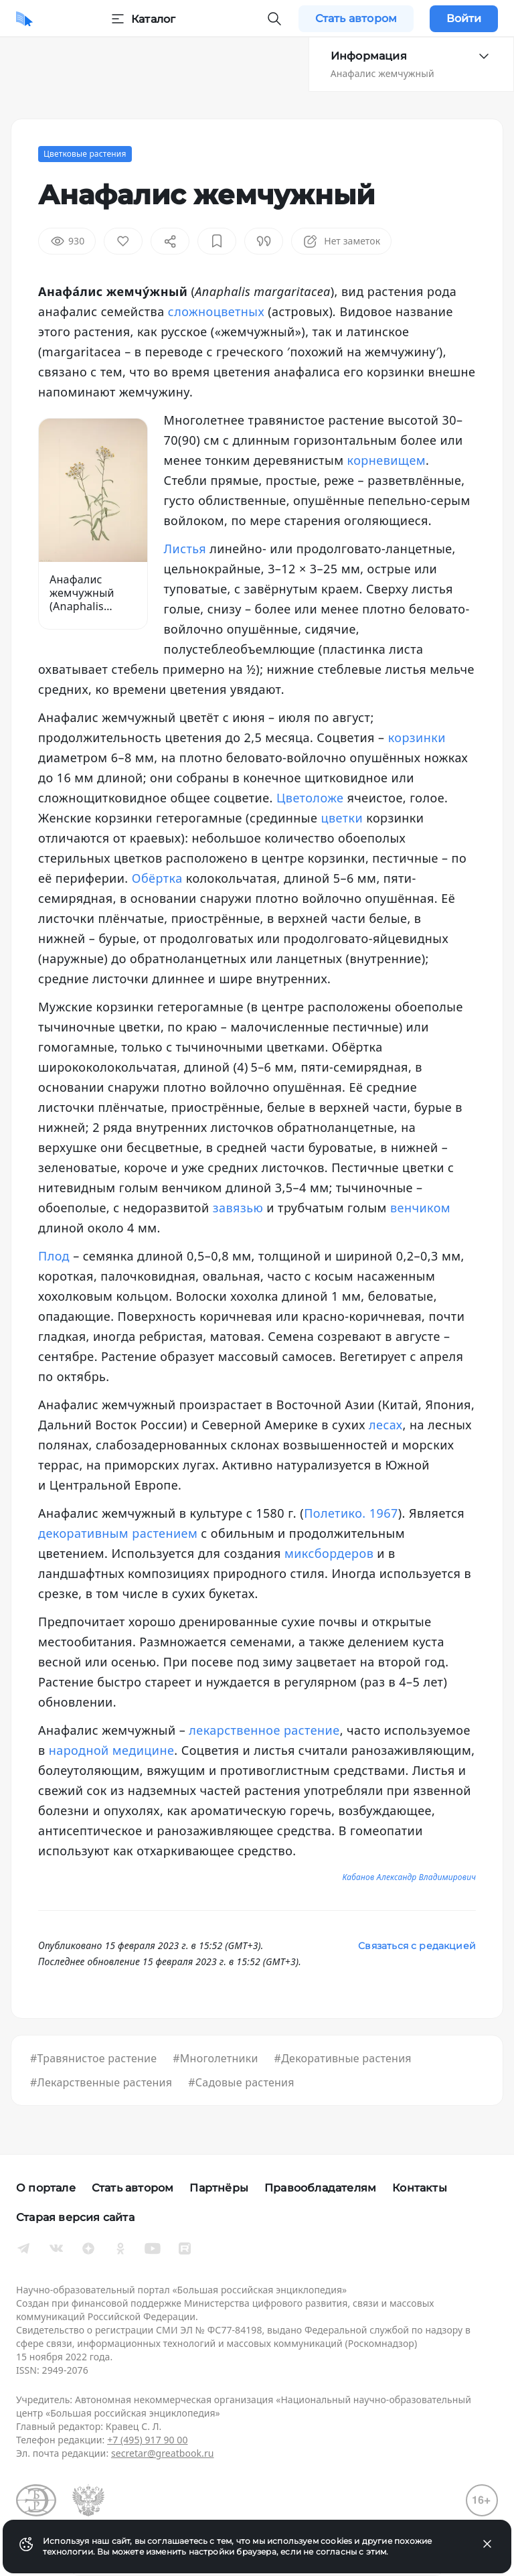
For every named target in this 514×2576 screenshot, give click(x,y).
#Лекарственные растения (101, 2082)
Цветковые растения (85, 153)
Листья (185, 549)
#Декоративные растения (343, 2058)
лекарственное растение (264, 1730)
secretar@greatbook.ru (162, 2453)
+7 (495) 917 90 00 (147, 2439)
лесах (385, 1425)
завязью (238, 1208)
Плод (54, 1256)
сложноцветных (218, 311)
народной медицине (112, 1750)
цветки (342, 818)
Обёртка (157, 878)
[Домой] (24, 19)
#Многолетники (215, 2058)
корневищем (386, 460)
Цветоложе (309, 798)
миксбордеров (328, 1553)
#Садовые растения (241, 2082)
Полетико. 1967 (351, 1513)
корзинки (417, 737)
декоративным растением (117, 1533)
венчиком (420, 1208)
